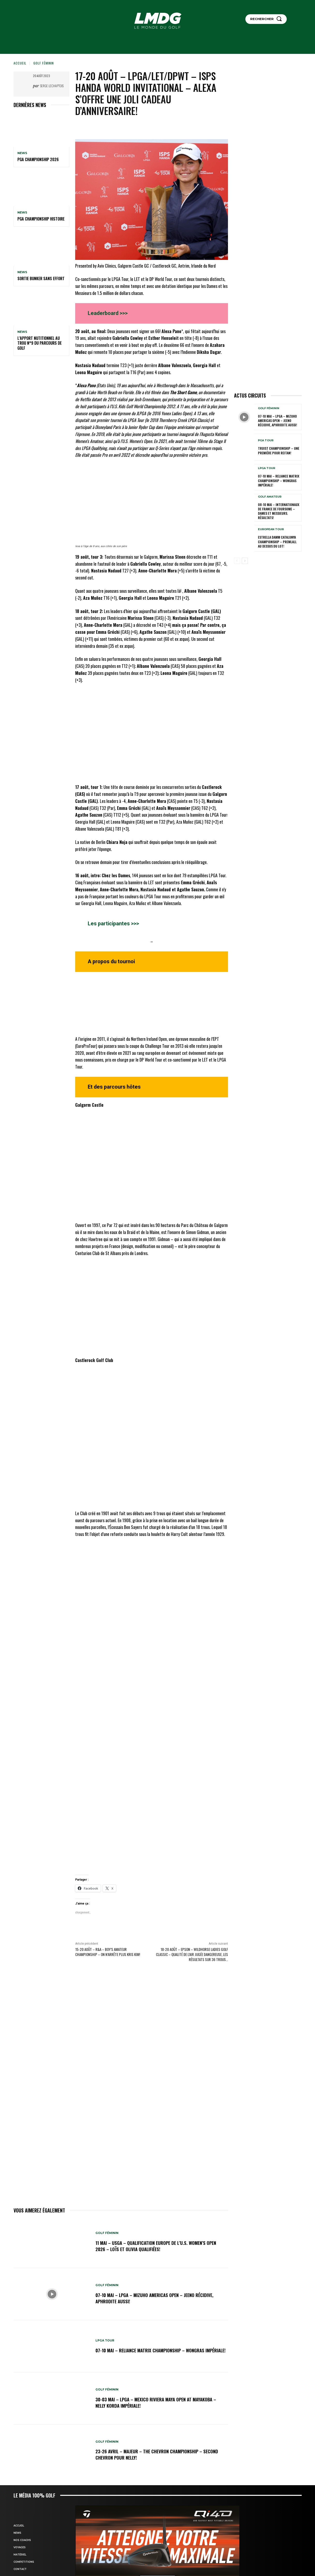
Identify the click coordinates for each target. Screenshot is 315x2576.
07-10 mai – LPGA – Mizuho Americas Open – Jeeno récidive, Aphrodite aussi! (157, 2298)
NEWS (22, 153)
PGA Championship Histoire (41, 219)
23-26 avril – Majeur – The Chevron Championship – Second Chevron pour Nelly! (159, 2454)
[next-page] (245, 561)
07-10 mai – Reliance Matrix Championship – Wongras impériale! (152, 2350)
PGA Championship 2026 (38, 159)
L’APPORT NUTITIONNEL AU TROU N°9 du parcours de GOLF (39, 343)
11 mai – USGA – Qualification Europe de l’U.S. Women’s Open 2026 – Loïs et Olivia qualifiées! (158, 2246)
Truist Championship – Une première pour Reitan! (278, 450)
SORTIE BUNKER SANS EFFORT (41, 278)
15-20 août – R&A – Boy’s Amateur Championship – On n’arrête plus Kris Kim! (107, 1952)
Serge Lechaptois (52, 85)
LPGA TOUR (104, 2337)
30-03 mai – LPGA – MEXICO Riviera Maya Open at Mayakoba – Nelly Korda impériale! (159, 2402)
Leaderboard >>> (108, 313)
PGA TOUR (265, 440)
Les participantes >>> (113, 924)
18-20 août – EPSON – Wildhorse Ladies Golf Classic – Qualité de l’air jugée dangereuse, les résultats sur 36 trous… (192, 1954)
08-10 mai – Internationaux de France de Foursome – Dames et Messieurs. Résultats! (278, 511)
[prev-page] (237, 561)
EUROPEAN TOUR (271, 529)
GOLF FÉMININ (43, 62)
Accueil (20, 62)
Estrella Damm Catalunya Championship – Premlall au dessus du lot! (277, 541)
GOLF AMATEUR (269, 496)
